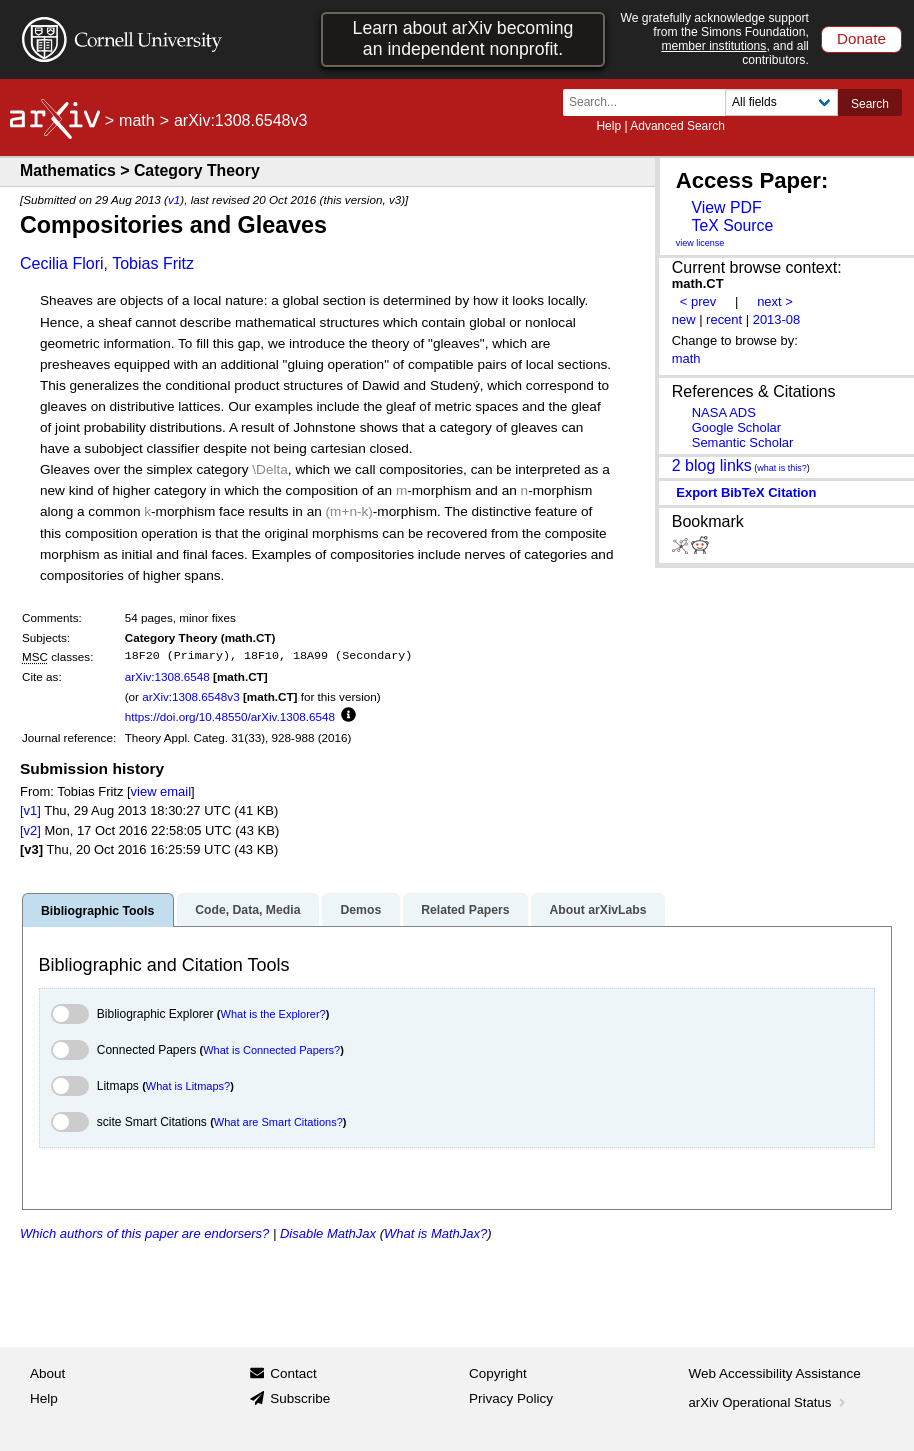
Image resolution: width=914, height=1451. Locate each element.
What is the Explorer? (273, 1014)
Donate (861, 38)
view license (700, 243)
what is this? (782, 468)
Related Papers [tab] (465, 910)
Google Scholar (736, 427)
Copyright (498, 1373)
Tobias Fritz (153, 263)
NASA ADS (724, 412)
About (47, 1373)
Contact (293, 1373)
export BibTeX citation (746, 492)
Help (608, 126)
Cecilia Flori (62, 263)
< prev (698, 301)
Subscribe (300, 1398)
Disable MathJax (328, 1233)
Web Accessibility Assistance (775, 1373)
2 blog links (712, 465)
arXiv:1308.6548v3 (190, 696)
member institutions (713, 46)
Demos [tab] (360, 910)
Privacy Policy (511, 1398)
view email (161, 791)
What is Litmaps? (188, 1086)
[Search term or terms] (650, 102)
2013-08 (777, 319)
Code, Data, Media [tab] (247, 910)
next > (775, 301)
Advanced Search (677, 126)
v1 (174, 199)
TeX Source (732, 225)
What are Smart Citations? (278, 1122)
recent (724, 319)
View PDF (726, 207)
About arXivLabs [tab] (597, 910)
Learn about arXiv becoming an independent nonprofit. (463, 38)
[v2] (30, 830)
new (684, 319)
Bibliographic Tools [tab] (97, 911)
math (137, 120)
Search (870, 104)
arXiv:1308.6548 (167, 676)
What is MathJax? (435, 1233)
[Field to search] (781, 102)
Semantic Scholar (743, 442)
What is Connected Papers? (271, 1050)
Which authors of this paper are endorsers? (144, 1233)
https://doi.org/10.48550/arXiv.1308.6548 (230, 716)
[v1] (30, 810)
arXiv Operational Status (769, 1402)
